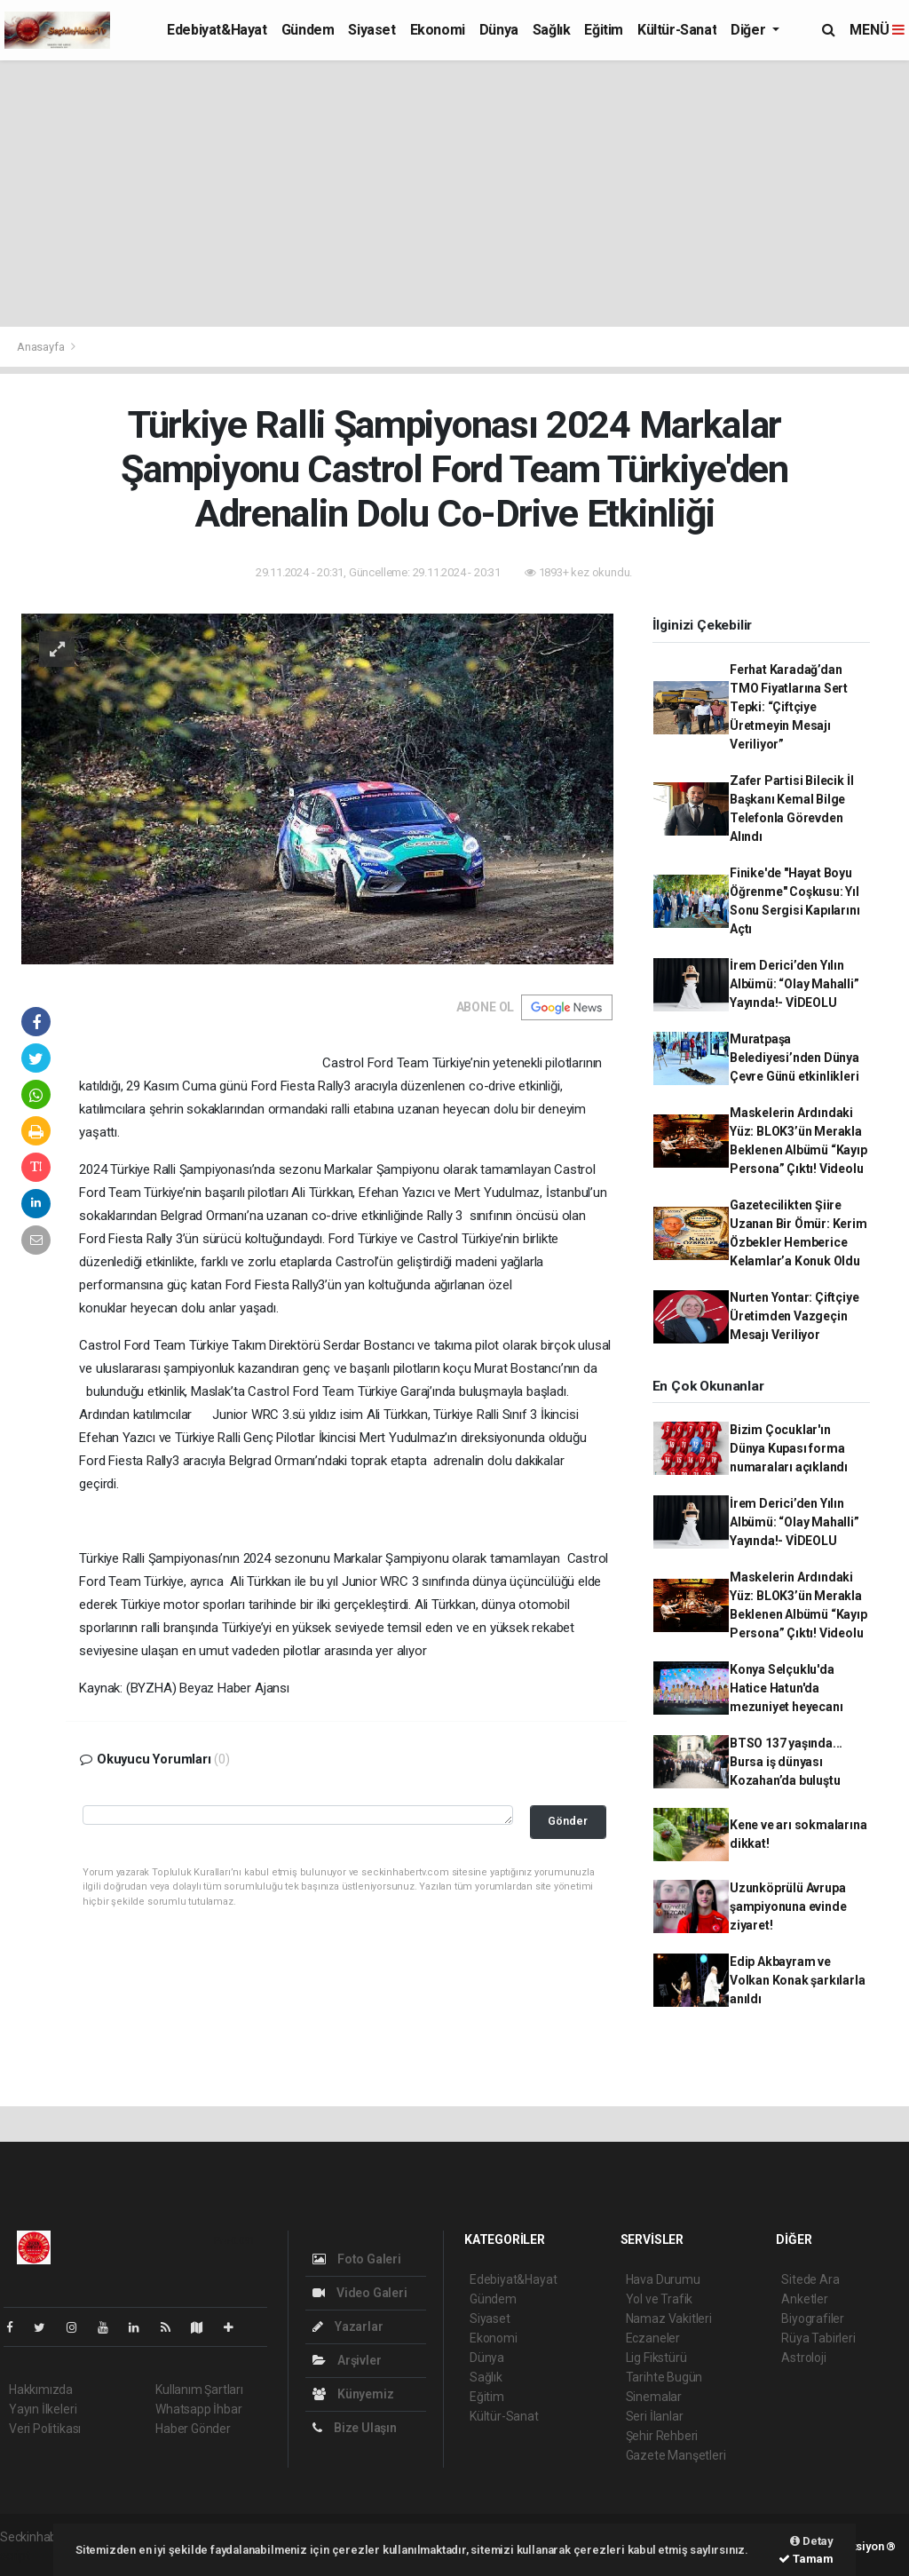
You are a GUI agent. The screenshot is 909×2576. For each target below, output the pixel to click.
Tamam (806, 2558)
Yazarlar (347, 2326)
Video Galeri (359, 2293)
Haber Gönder (193, 2428)
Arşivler (346, 2360)
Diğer (750, 29)
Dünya (498, 29)
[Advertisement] (454, 193)
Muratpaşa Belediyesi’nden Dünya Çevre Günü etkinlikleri (794, 1057)
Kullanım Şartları (199, 2389)
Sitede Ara (810, 2279)
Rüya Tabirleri (818, 2338)
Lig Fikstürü (656, 2357)
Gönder (568, 1820)
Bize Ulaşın (354, 2428)
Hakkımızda (41, 2389)
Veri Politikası (45, 2428)
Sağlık (552, 29)
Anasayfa (42, 346)
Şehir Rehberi (662, 2436)
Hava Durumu (663, 2279)
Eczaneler (653, 2338)
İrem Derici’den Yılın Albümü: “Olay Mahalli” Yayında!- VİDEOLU (794, 984)
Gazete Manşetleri (676, 2455)
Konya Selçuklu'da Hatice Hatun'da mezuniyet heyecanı (786, 1688)
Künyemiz (352, 2394)
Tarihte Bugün (664, 2377)
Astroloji (803, 2357)
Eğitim (603, 29)
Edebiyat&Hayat (216, 29)
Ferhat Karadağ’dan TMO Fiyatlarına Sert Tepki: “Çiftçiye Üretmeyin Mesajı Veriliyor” (789, 706)
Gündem (308, 29)
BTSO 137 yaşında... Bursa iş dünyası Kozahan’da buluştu (786, 1761)
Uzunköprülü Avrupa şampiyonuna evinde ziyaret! (788, 1906)
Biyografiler (812, 2318)
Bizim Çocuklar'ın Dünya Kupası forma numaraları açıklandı (789, 1448)
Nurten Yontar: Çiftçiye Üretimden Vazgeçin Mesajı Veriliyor (794, 1316)
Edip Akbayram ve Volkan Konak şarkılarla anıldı (798, 1980)
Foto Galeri (356, 2259)
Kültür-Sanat (676, 29)
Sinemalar (654, 2397)
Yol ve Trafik (659, 2299)
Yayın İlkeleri (42, 2409)
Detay (812, 2541)
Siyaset (371, 29)
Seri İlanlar (655, 2416)
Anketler (804, 2299)
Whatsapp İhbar (198, 2409)
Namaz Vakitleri (669, 2318)
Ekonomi (437, 29)
